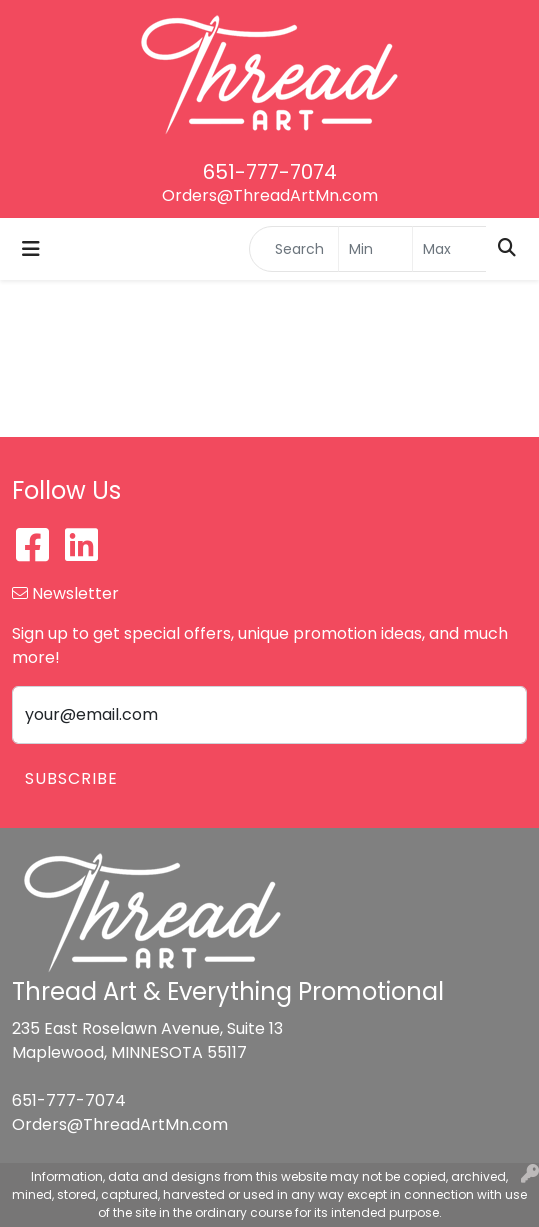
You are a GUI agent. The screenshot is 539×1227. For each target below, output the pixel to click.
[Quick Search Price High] (449, 249)
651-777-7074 (270, 172)
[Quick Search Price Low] (375, 249)
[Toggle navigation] (31, 249)
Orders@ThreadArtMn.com (270, 195)
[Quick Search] (294, 249)
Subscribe (71, 778)
